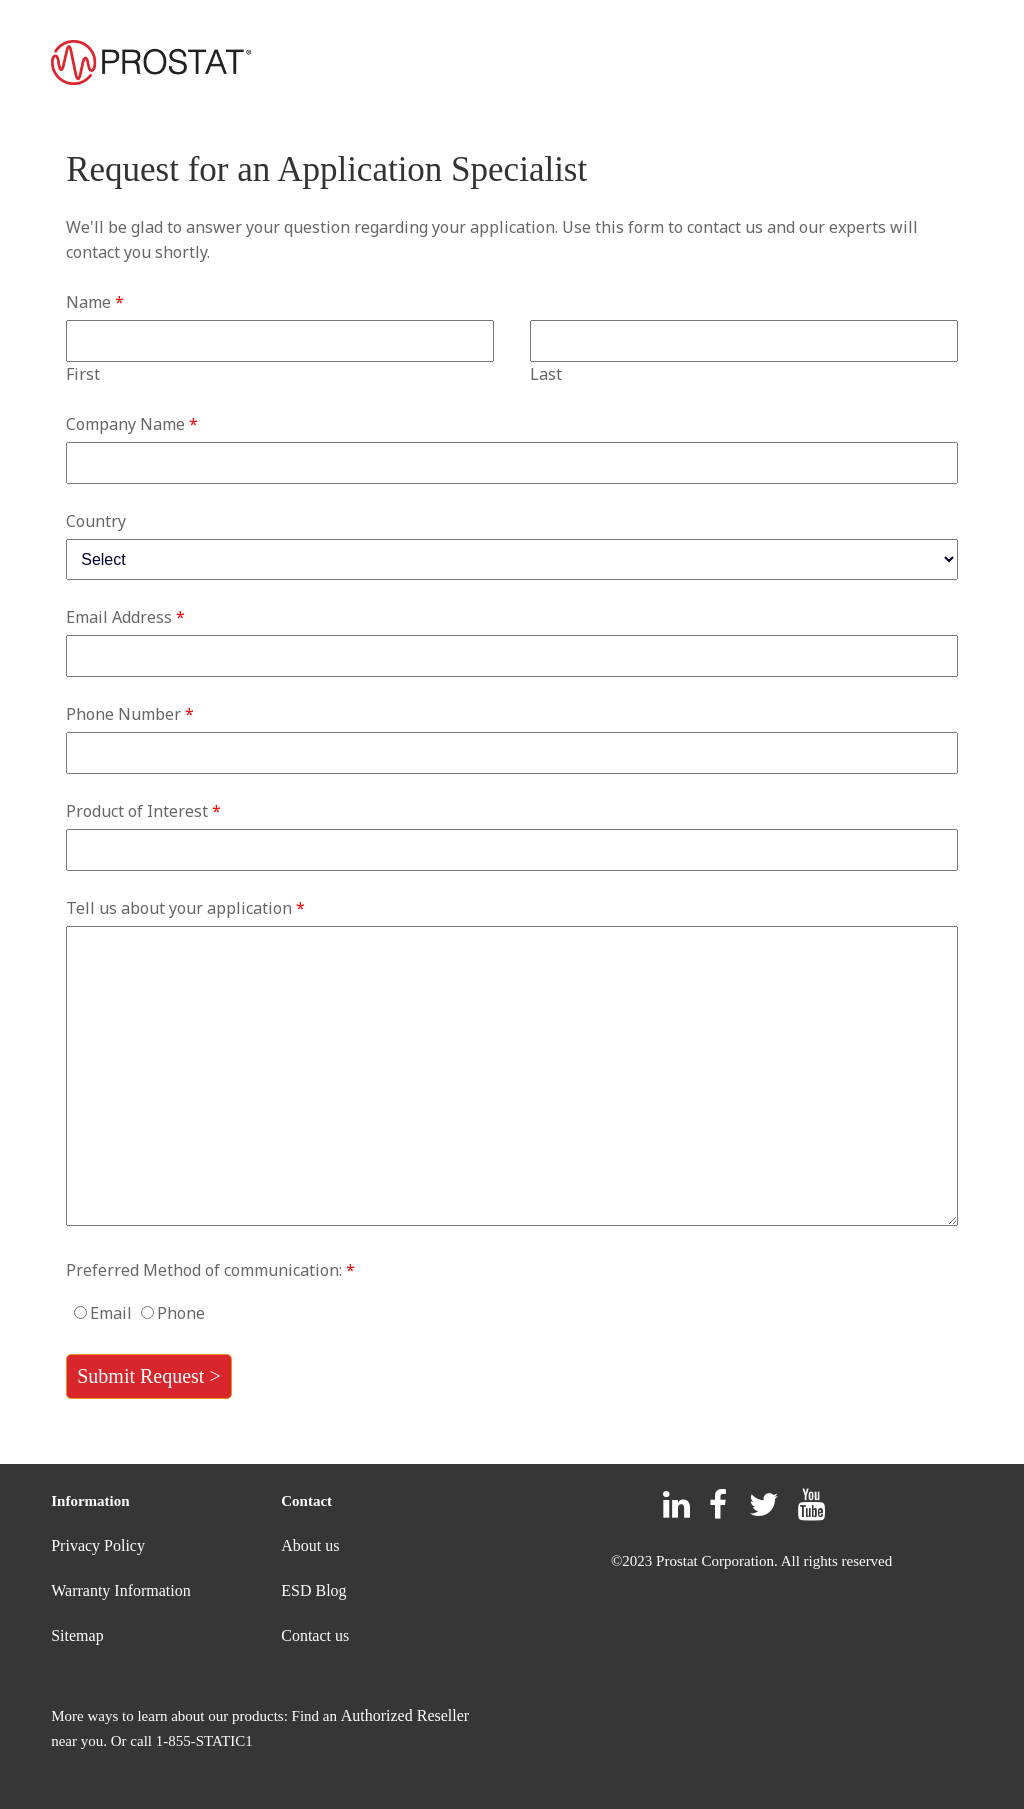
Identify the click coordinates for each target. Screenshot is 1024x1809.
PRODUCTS (330, 64)
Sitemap (77, 1635)
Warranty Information (121, 1590)
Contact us (315, 1635)
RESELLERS (599, 64)
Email (111, 1313)
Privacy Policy (98, 1545)
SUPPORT (465, 64)
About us (310, 1545)
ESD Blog (313, 1590)
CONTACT (719, 64)
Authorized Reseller (405, 1715)
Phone (181, 1313)
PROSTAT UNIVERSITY (875, 64)
